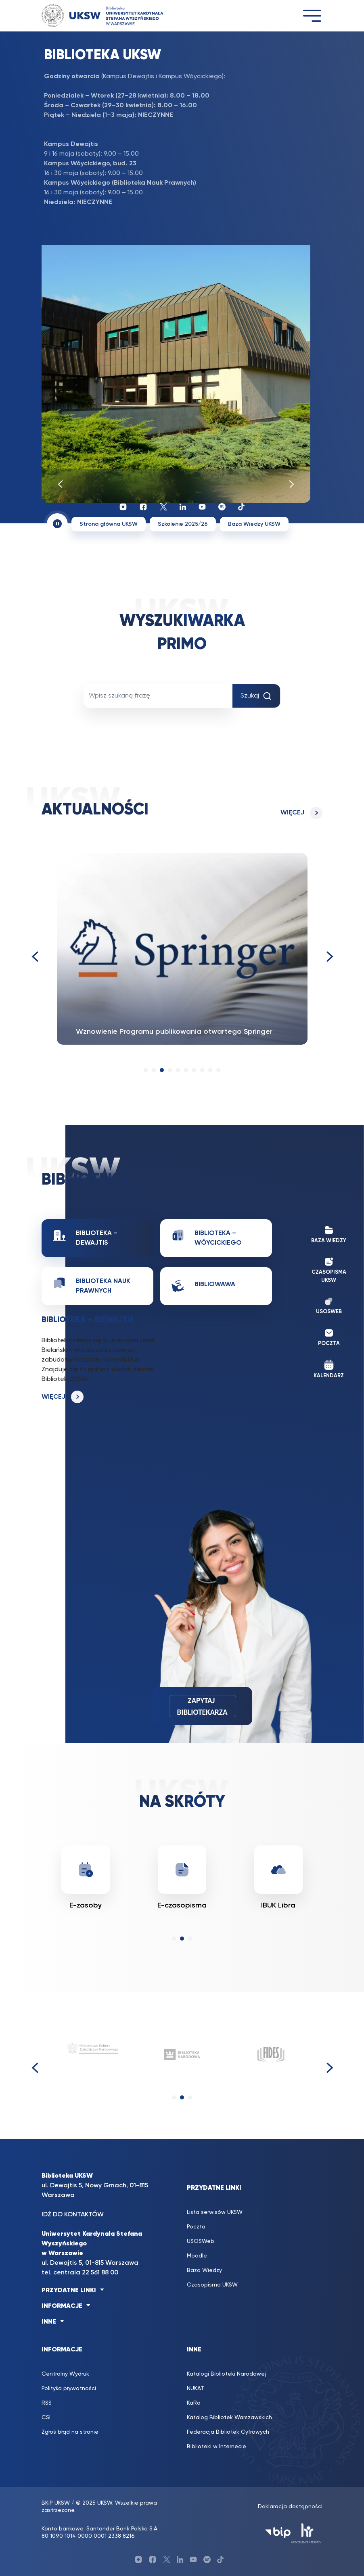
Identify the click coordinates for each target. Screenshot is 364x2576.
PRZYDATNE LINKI (69, 2290)
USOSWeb (200, 2241)
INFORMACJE (62, 2306)
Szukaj (256, 696)
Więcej (292, 813)
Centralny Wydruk (65, 2374)
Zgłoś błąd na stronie (70, 2432)
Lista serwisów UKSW (215, 2212)
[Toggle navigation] (312, 15)
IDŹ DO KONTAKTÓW (73, 2215)
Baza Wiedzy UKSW (254, 524)
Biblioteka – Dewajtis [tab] (85, 1237)
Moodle (197, 2256)
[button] (146, 1070)
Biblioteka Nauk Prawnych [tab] (91, 1285)
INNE (49, 2322)
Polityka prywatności (69, 2388)
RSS (47, 2403)
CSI (46, 2417)
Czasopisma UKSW (212, 2285)
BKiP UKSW (56, 2503)
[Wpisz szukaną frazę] (158, 696)
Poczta (196, 2227)
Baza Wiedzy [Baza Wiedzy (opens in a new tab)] (204, 2270)
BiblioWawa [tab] (203, 1286)
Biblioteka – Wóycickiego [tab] (207, 1237)
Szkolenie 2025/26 (183, 524)
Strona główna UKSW (108, 524)
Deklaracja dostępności (290, 2506)
